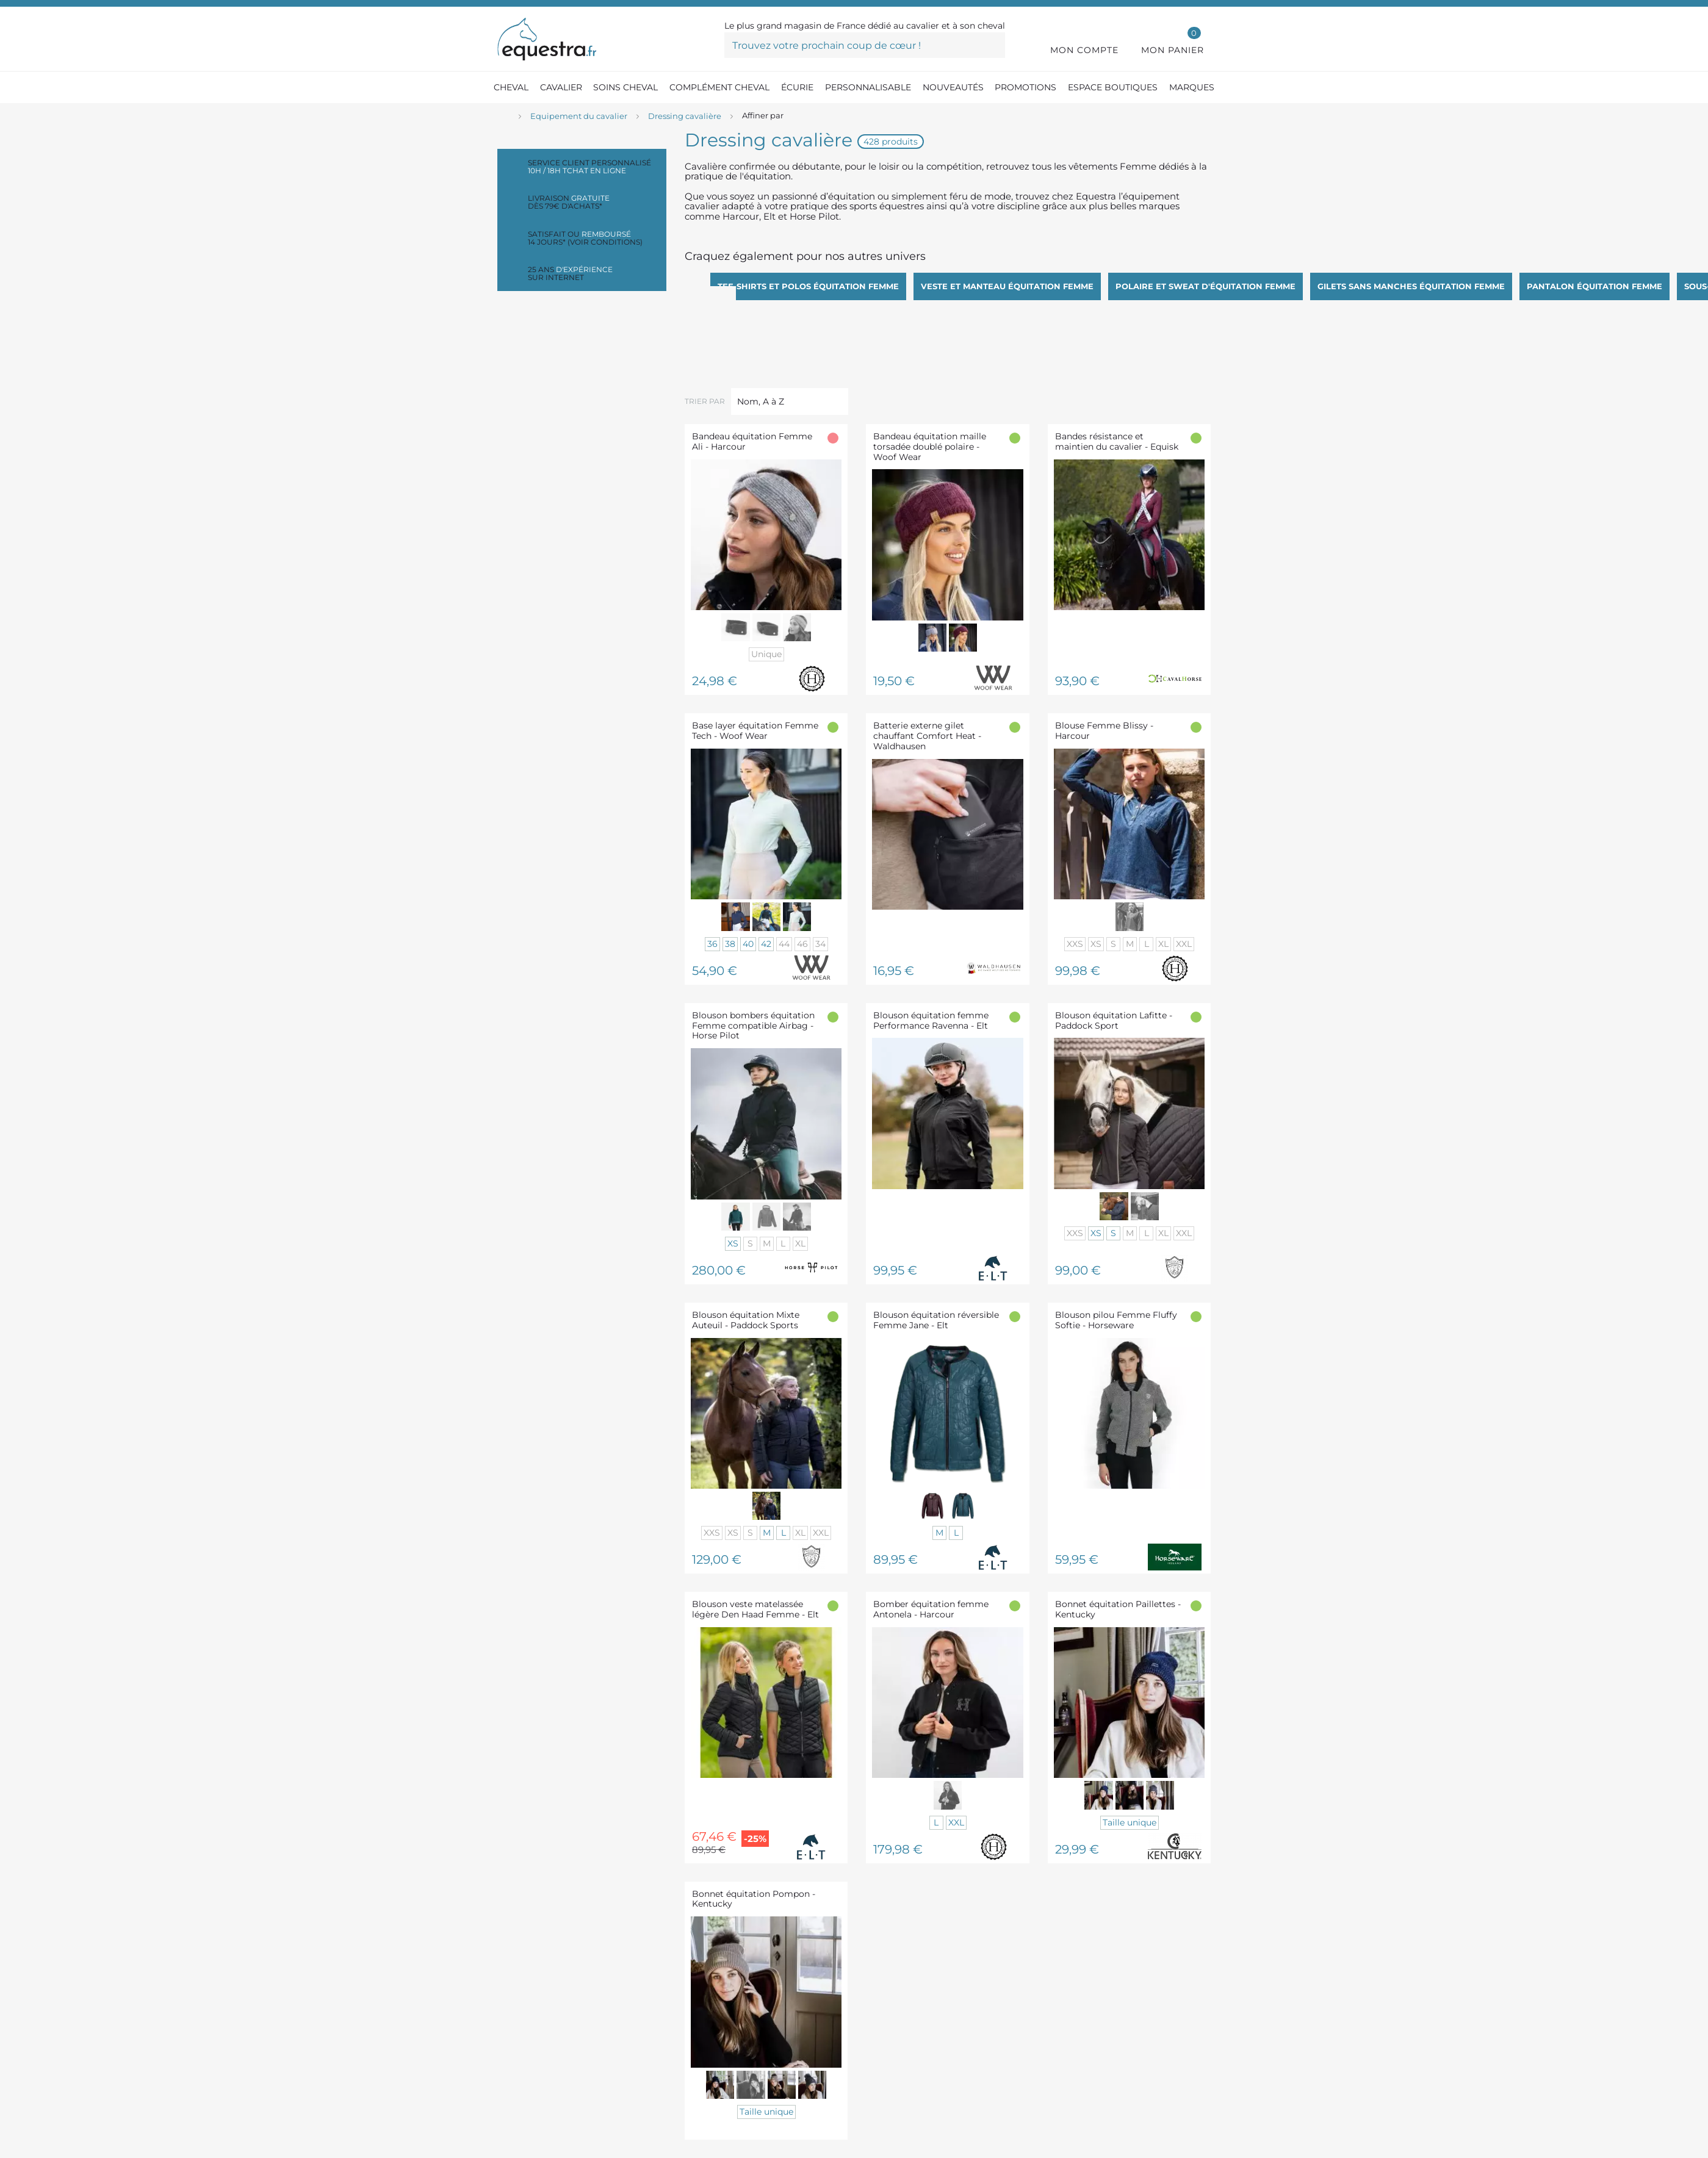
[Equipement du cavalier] (578, 116)
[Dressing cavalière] (684, 116)
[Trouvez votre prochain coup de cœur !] (864, 45)
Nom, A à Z (760, 401)
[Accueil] (503, 117)
